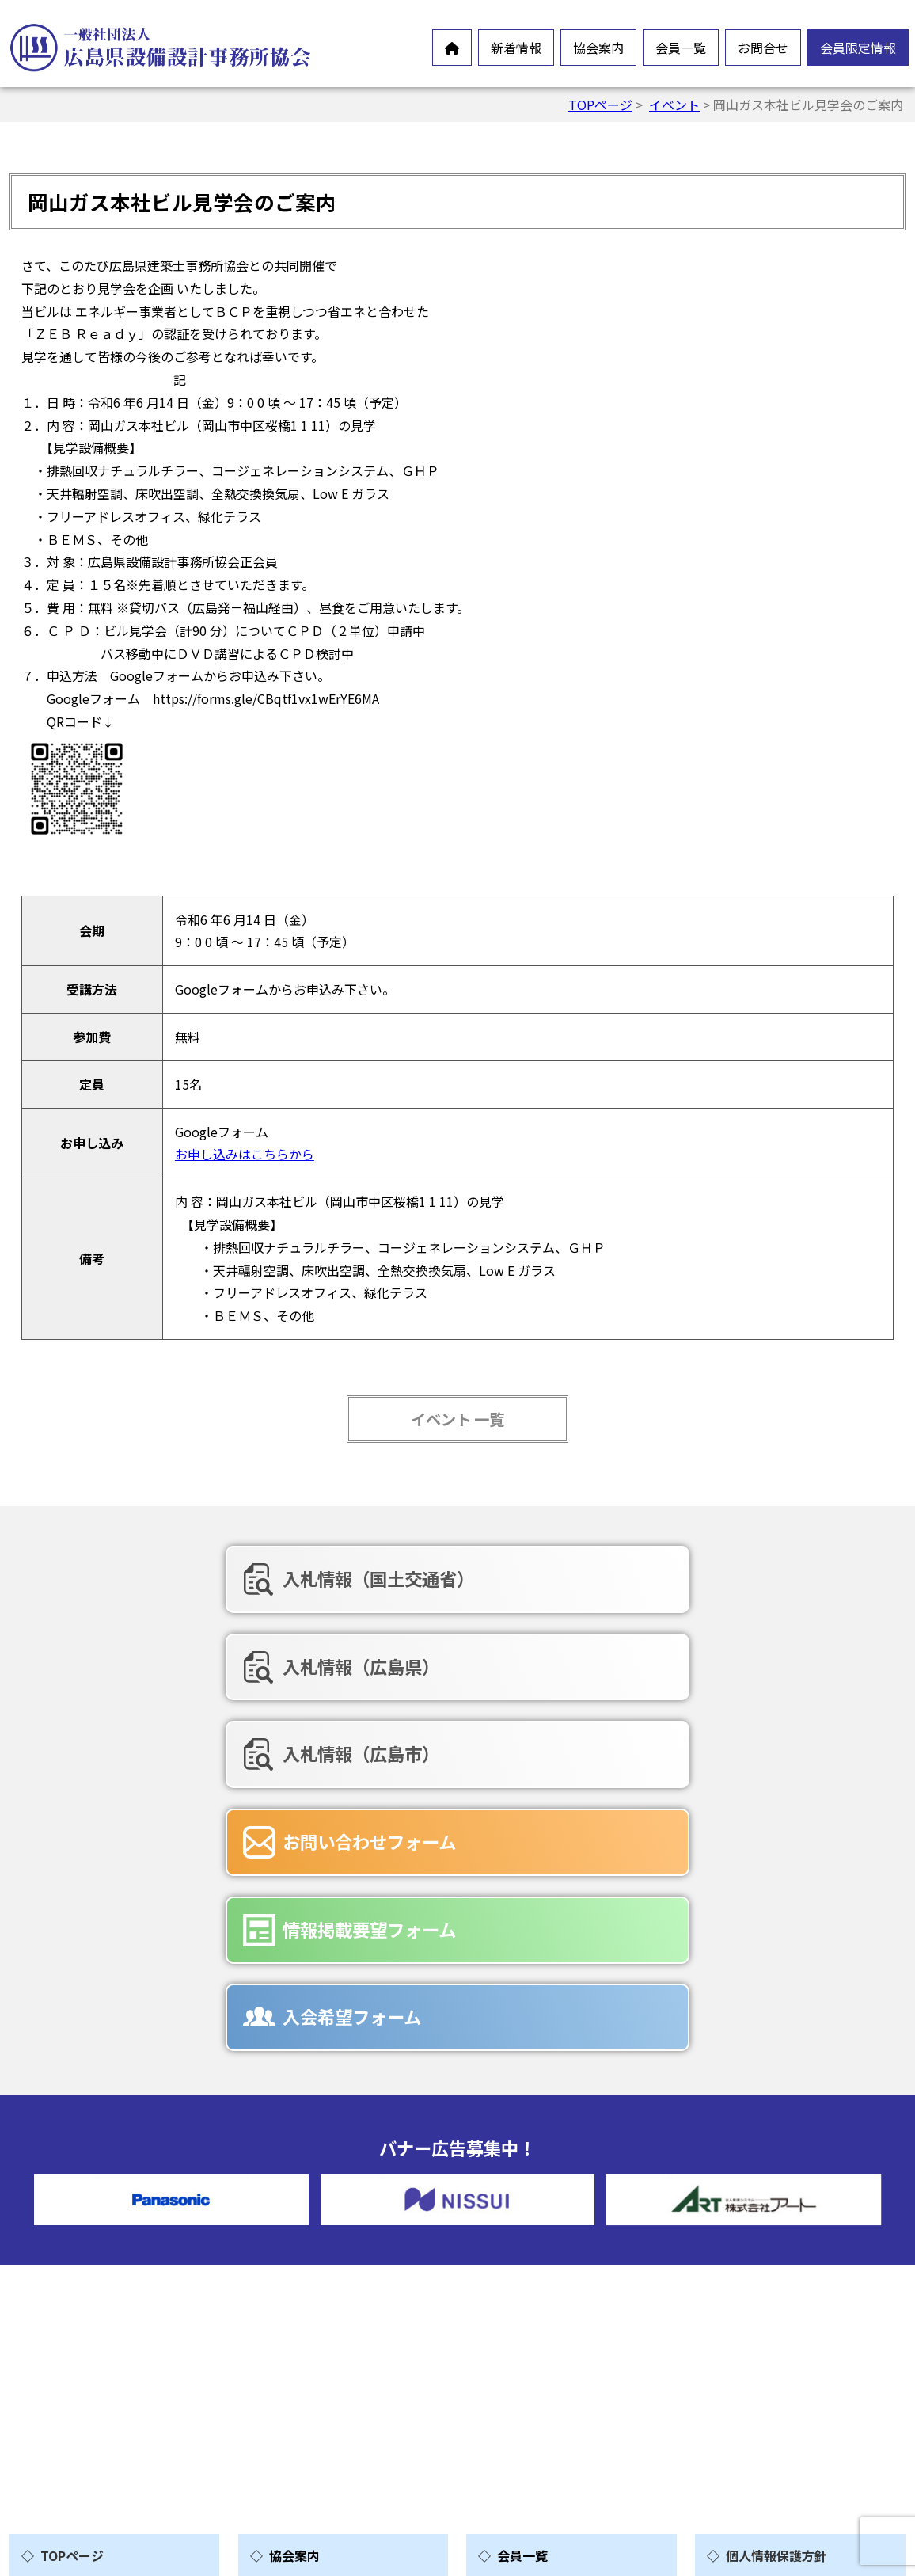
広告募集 (527, 2411)
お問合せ (763, 47)
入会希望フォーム (736, 1661)
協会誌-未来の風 (320, 2378)
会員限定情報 (858, 47)
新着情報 (516, 47)
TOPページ (600, 104)
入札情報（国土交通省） (183, 1578)
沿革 (286, 2327)
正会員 (521, 2225)
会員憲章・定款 (318, 2276)
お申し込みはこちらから (244, 1153)
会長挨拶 (299, 2251)
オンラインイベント (102, 2294)
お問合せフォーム (552, 2335)
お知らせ (70, 2268)
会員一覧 (680, 47)
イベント (674, 104)
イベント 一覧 (457, 1419)
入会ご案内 (305, 2403)
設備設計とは (312, 2225)
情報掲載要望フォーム (464, 1661)
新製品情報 (76, 2319)
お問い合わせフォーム (173, 1661)
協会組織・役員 (318, 2352)
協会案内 (598, 47)
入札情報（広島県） (456, 1578)
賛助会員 (527, 2251)
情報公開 (299, 2302)
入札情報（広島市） (745, 1578)
